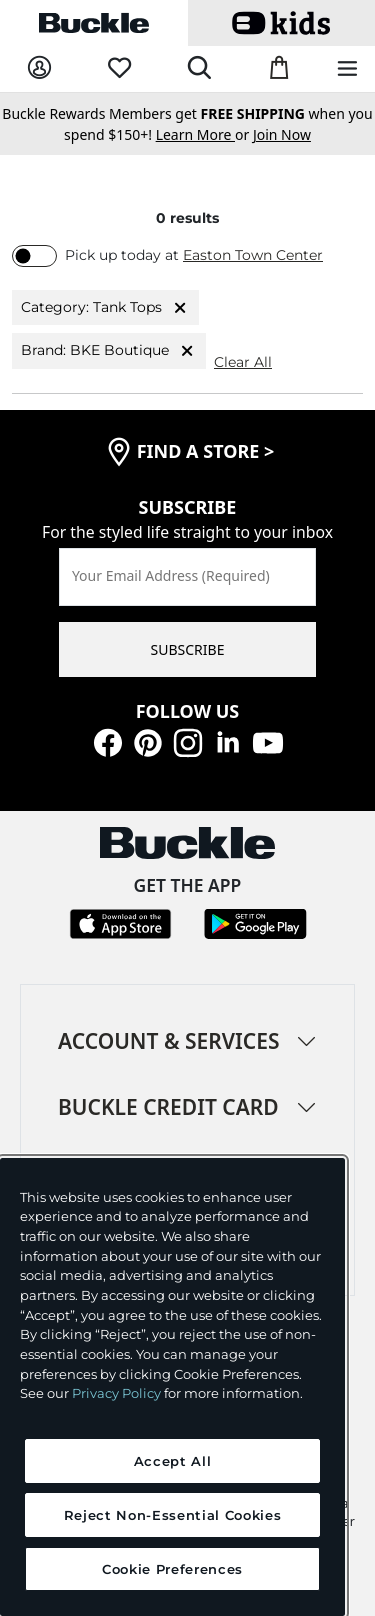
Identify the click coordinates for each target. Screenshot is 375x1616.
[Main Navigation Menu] (347, 69)
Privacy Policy (116, 1393)
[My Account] (39, 68)
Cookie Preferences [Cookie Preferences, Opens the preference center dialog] (172, 1569)
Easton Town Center (253, 255)
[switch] (34, 256)
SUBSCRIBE (188, 649)
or (204, 134)
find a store (206, 451)
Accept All (173, 1461)
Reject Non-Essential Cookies (172, 1515)
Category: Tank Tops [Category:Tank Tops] (105, 308)
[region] (172, 1387)
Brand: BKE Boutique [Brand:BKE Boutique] (109, 351)
